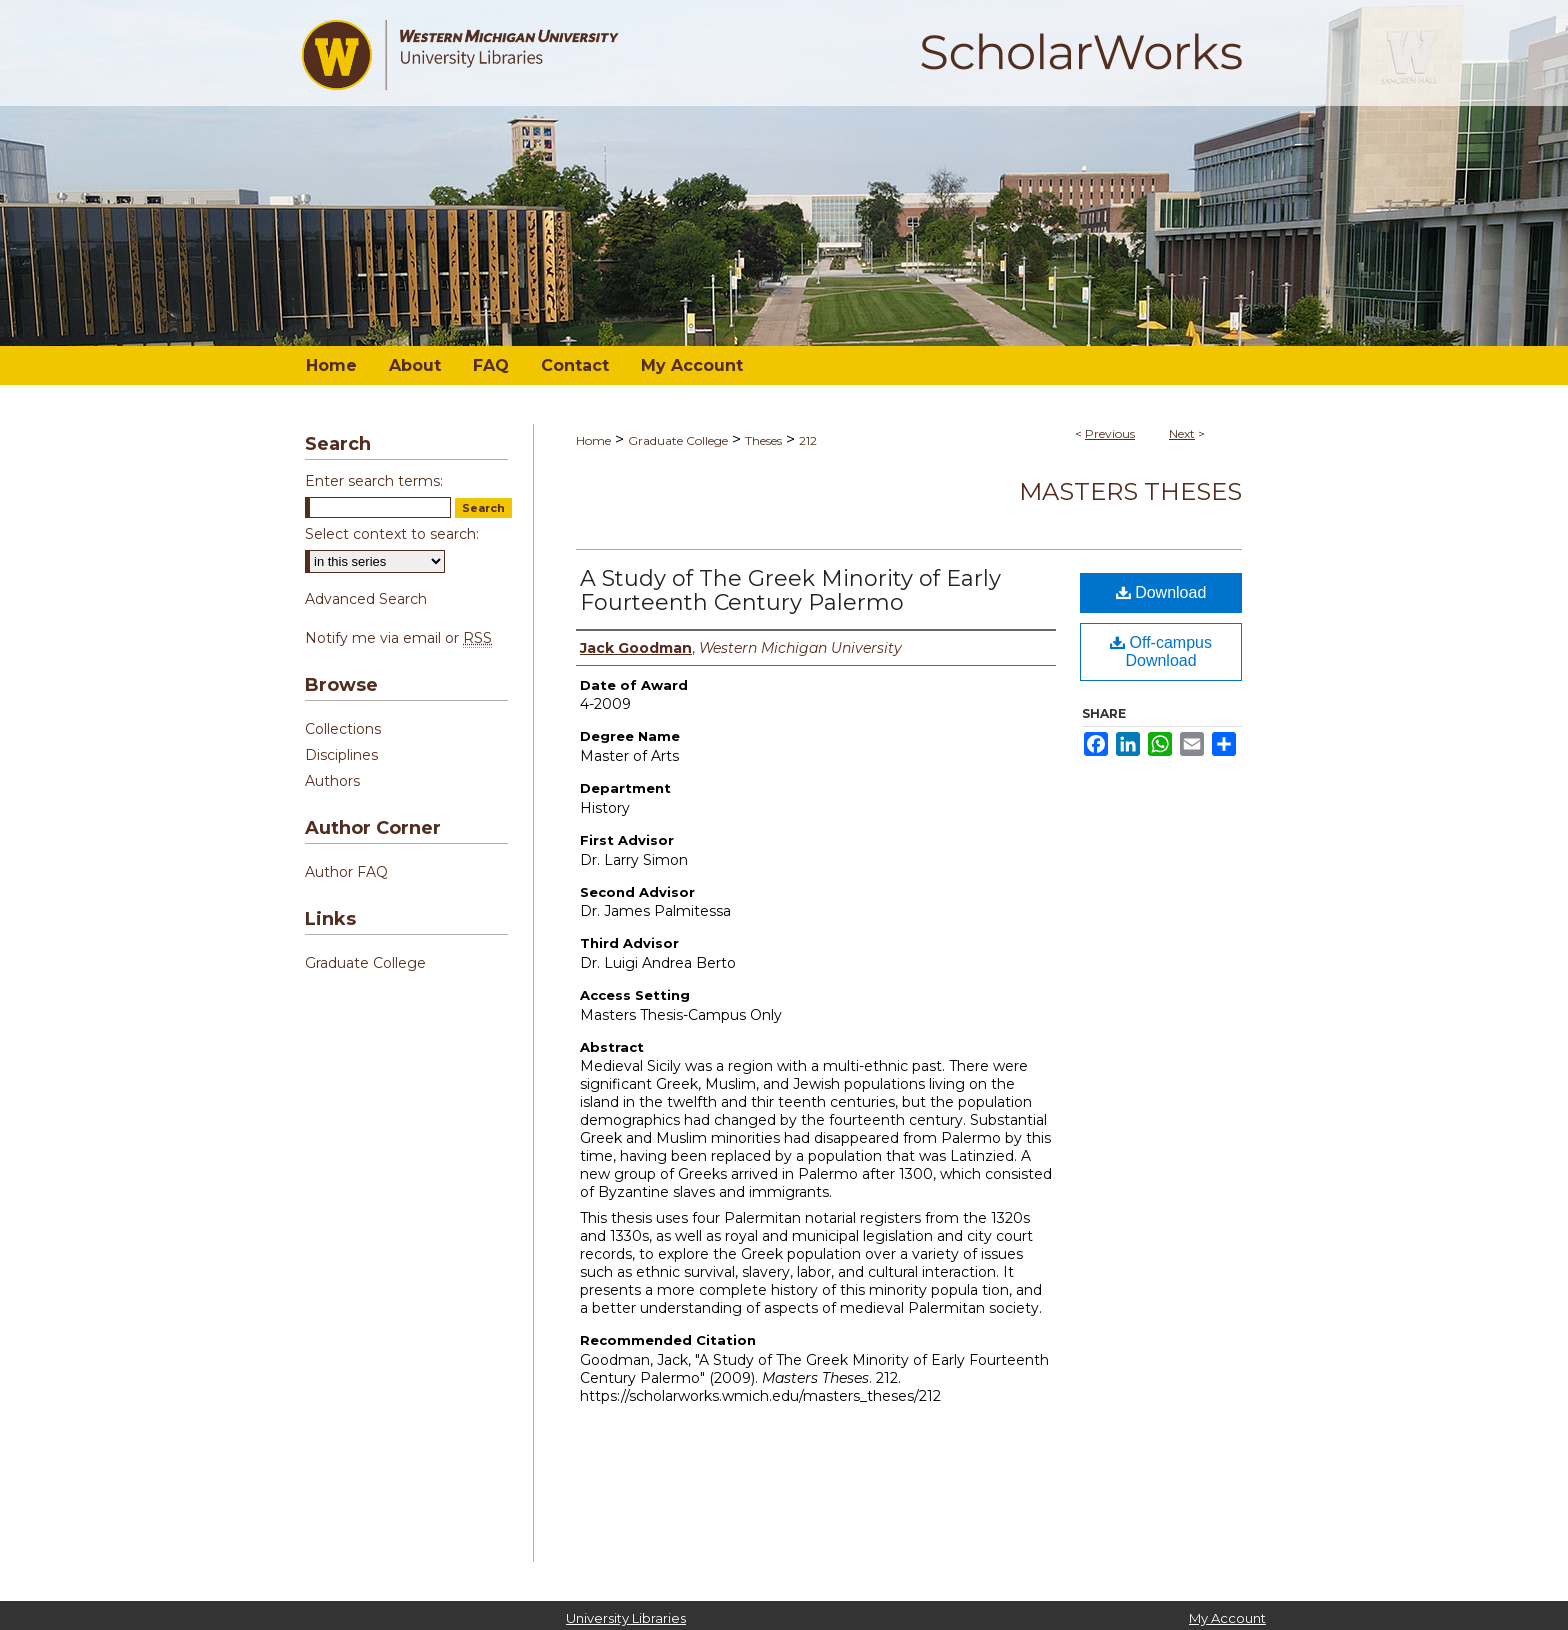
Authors (332, 781)
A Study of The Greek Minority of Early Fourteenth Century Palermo (790, 590)
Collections (343, 729)
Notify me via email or (398, 638)
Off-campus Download (1161, 651)
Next (1182, 433)
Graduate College (678, 440)
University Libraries (626, 1618)
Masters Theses (1130, 491)
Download (1161, 592)
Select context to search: (392, 534)
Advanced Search (366, 599)
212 (808, 440)
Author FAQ (346, 872)
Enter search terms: (374, 481)
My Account (1227, 1618)
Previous (1110, 433)
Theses (763, 440)
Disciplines (341, 755)
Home (593, 440)
